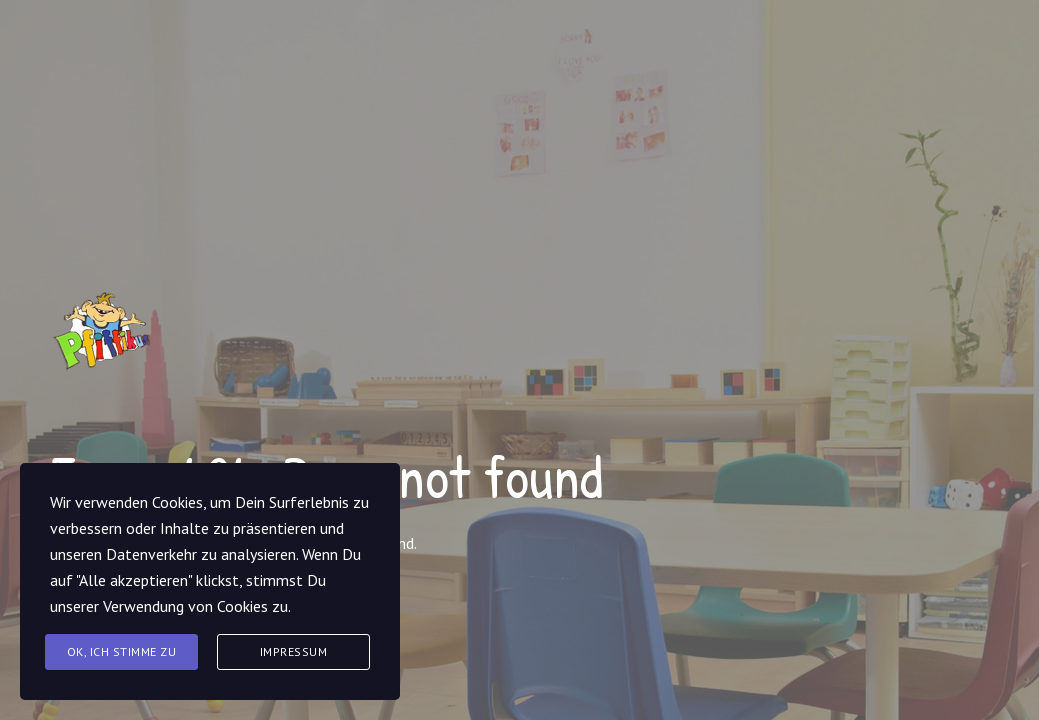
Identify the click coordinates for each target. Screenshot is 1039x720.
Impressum (294, 651)
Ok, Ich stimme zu (122, 651)
